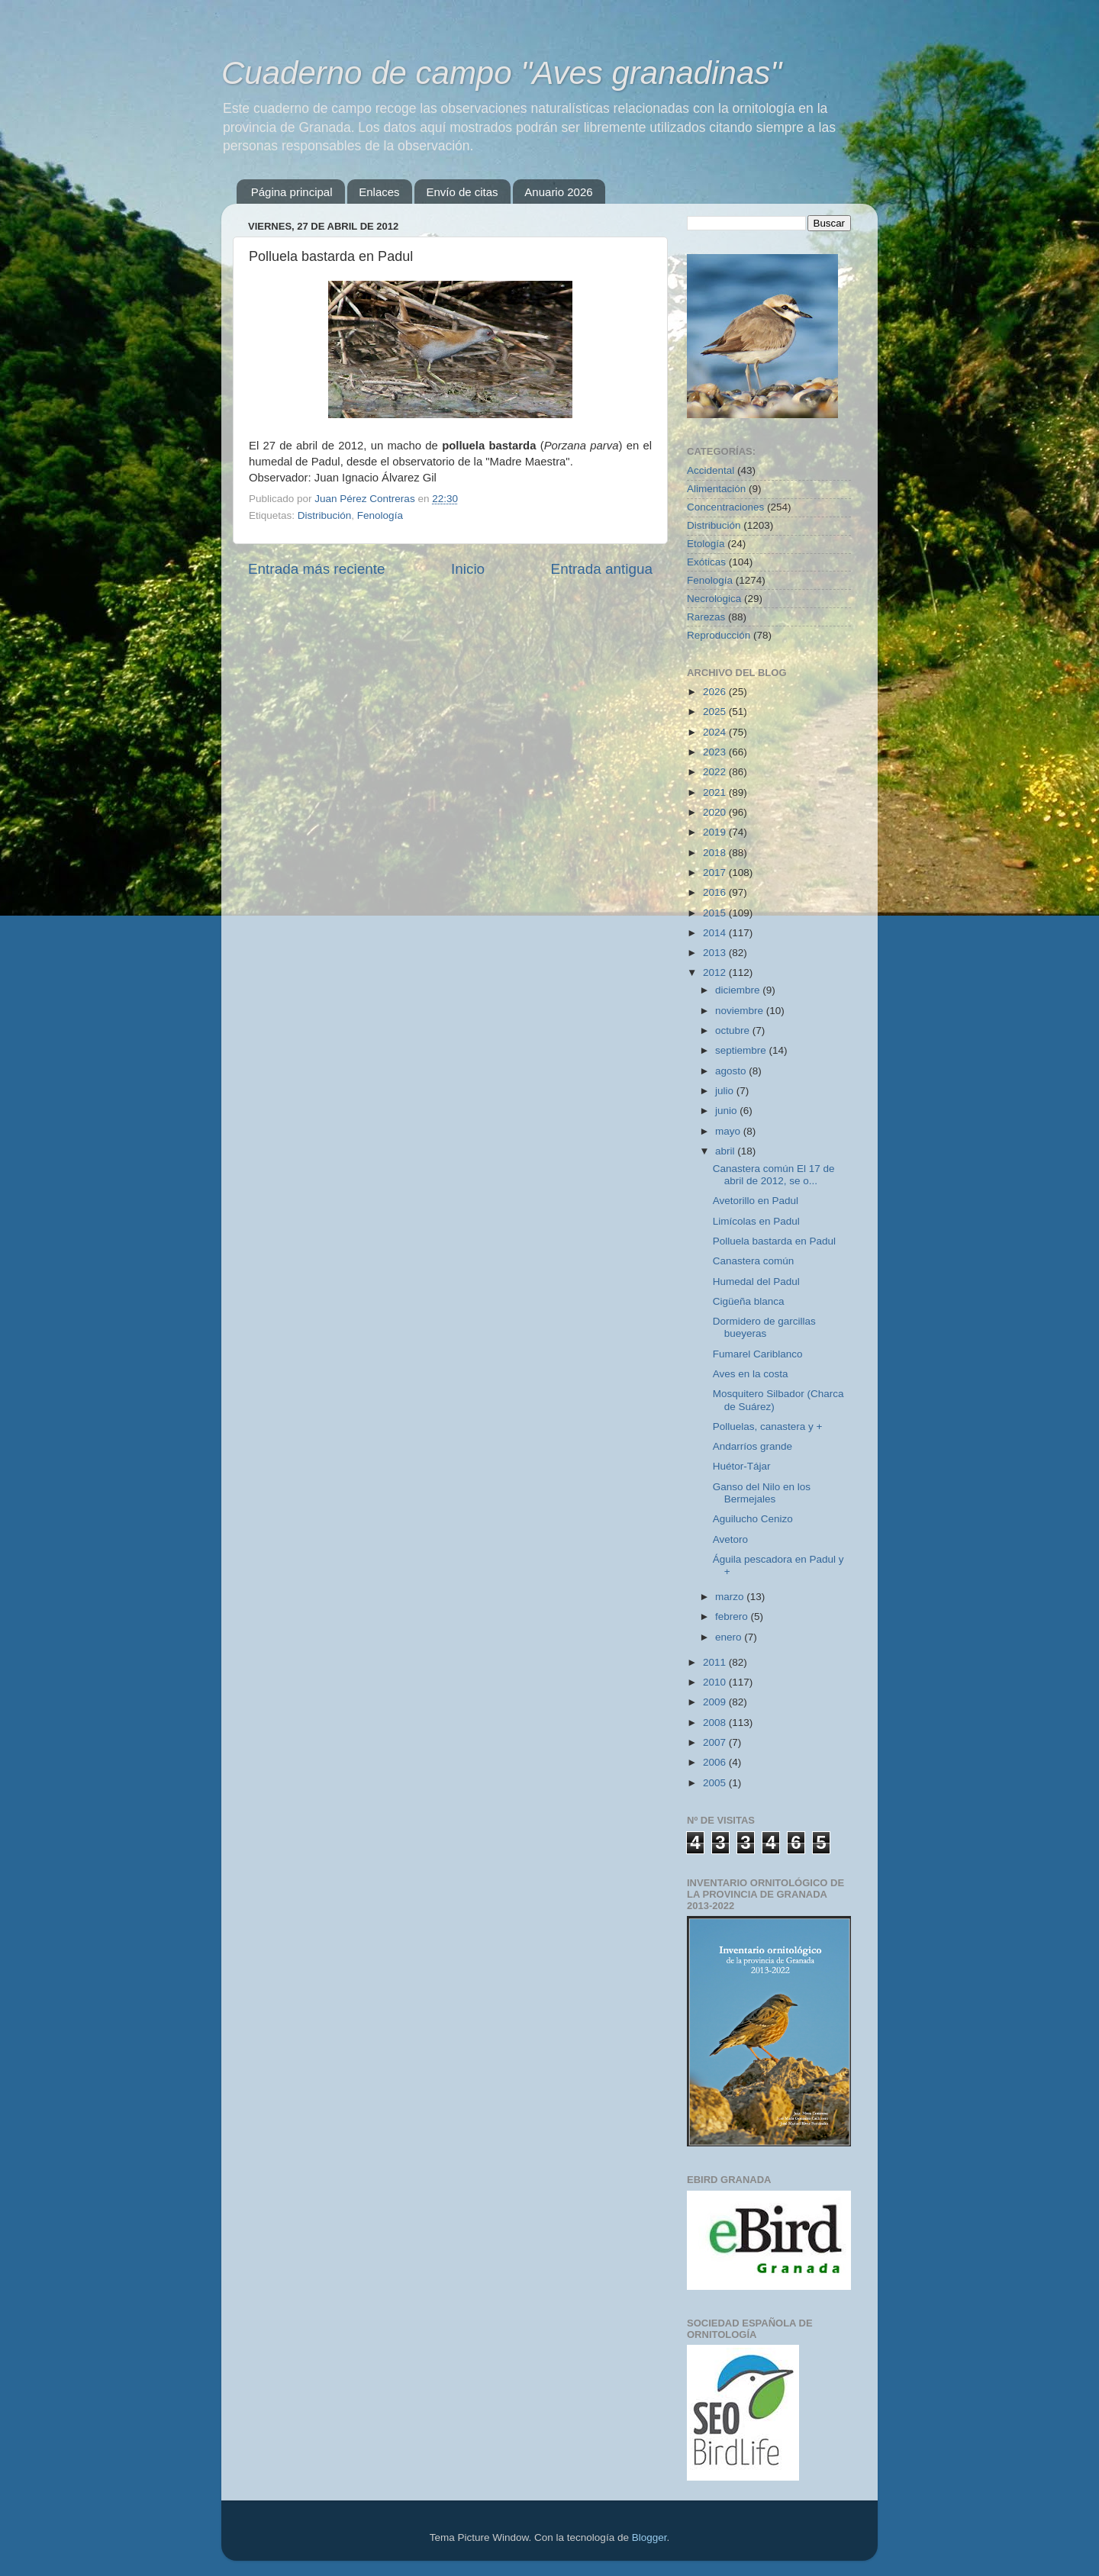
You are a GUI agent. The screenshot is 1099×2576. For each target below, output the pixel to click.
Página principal (292, 191)
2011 (716, 1662)
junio (727, 1110)
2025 (716, 711)
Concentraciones (725, 507)
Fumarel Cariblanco (758, 1354)
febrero (733, 1616)
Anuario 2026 (558, 191)
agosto (732, 1071)
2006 (716, 1762)
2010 (716, 1682)
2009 (716, 1702)
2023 (716, 752)
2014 (716, 933)
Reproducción (718, 635)
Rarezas (706, 617)
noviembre (740, 1010)
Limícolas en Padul (756, 1221)
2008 (716, 1722)
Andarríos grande (752, 1446)
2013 (716, 952)
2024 (716, 732)
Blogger (649, 2537)
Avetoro (730, 1539)
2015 (716, 913)
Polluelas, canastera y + (768, 1426)
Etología (706, 543)
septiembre (742, 1050)
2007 (716, 1742)
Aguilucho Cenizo (753, 1519)
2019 (716, 832)
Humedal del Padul (756, 1281)
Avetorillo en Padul (755, 1200)
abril (726, 1151)
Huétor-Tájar (742, 1466)
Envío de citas (462, 191)
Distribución (325, 515)
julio (725, 1090)
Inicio (468, 569)
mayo (729, 1131)
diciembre (738, 990)
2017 (716, 872)
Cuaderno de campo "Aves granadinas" (501, 73)
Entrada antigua (602, 569)
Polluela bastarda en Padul (774, 1241)
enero (729, 1637)
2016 (716, 892)
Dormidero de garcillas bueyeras (764, 1327)
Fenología (380, 515)
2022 (716, 772)
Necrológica (714, 598)
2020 (716, 812)
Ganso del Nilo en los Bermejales (762, 1493)
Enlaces (379, 191)
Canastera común (753, 1261)
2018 (716, 852)
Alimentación (716, 488)
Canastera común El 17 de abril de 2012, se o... (774, 1175)
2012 (716, 972)
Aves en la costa (750, 1374)
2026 (716, 691)
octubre (734, 1030)
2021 (716, 792)
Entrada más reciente (316, 569)
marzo (730, 1596)
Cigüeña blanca (749, 1301)
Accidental (710, 470)
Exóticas (706, 562)
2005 (716, 1783)
